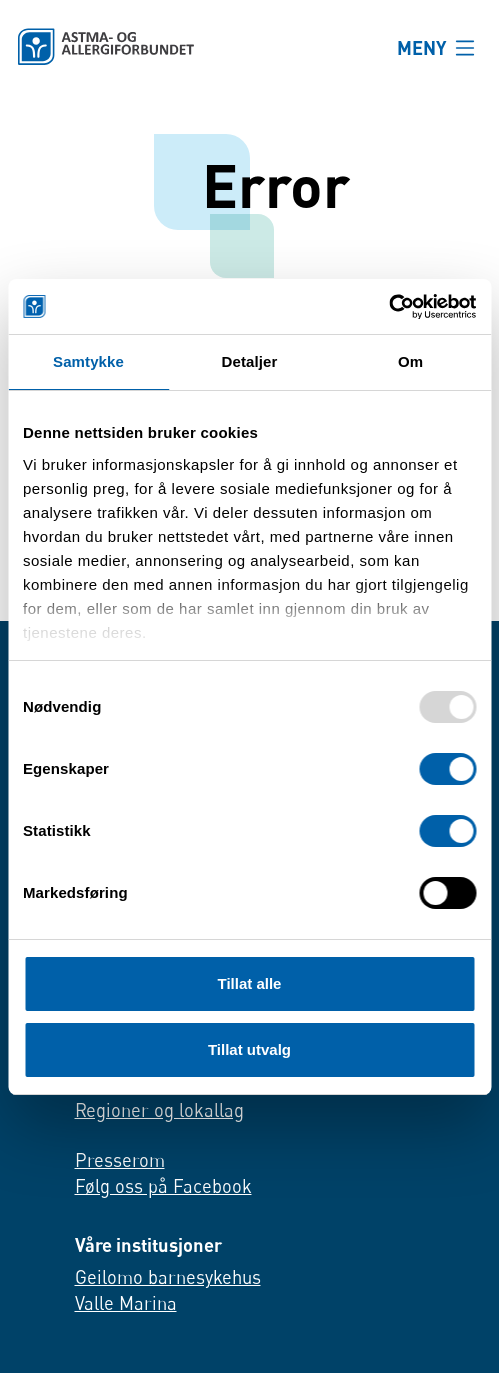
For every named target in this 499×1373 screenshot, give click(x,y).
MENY (422, 47)
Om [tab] (410, 361)
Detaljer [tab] (250, 361)
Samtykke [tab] (88, 361)
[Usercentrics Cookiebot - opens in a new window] (388, 307)
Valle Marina (126, 1303)
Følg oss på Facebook (163, 1186)
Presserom (120, 1160)
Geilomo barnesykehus (168, 1278)
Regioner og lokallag (159, 1111)
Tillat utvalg (249, 1049)
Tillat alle (250, 983)
